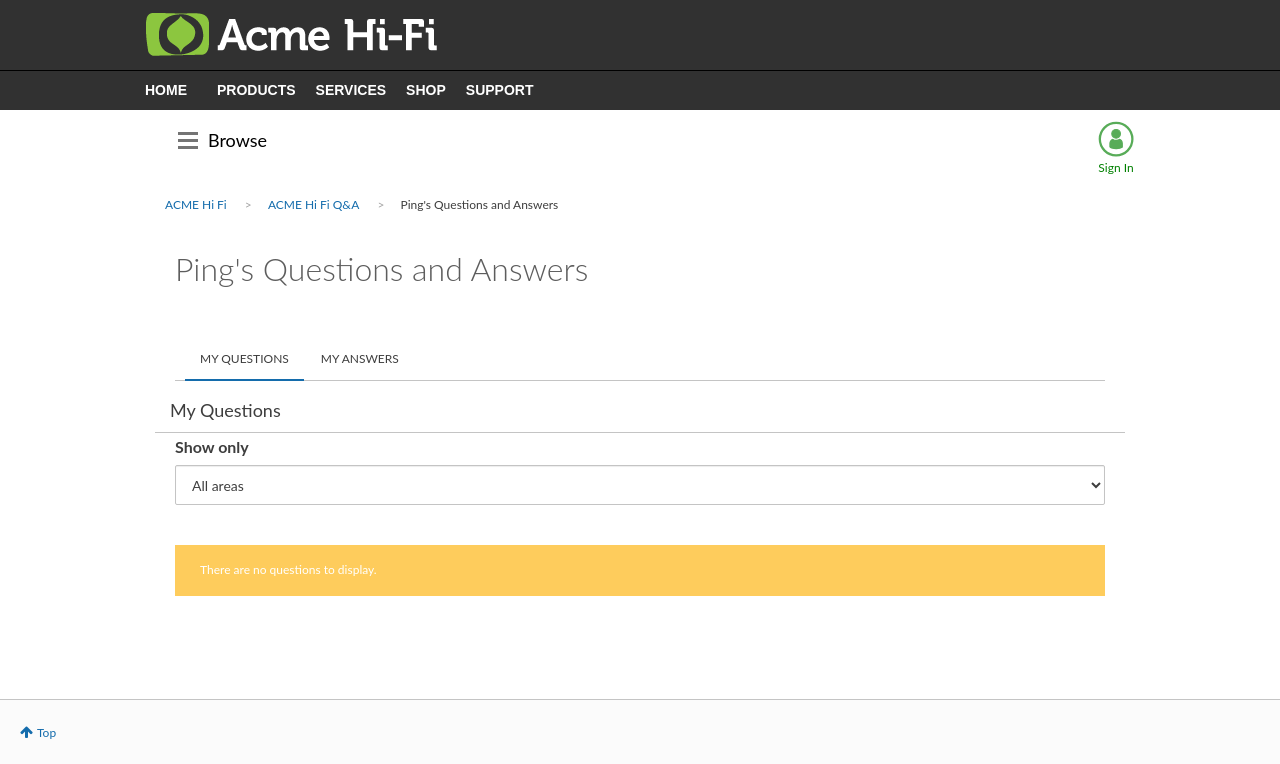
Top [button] (46, 732)
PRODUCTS (256, 90)
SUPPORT (500, 90)
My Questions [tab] (244, 358)
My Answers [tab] (360, 358)
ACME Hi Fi (196, 204)
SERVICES (351, 90)
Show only (212, 446)
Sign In (1115, 167)
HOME (166, 90)
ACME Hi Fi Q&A (313, 204)
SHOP (426, 90)
